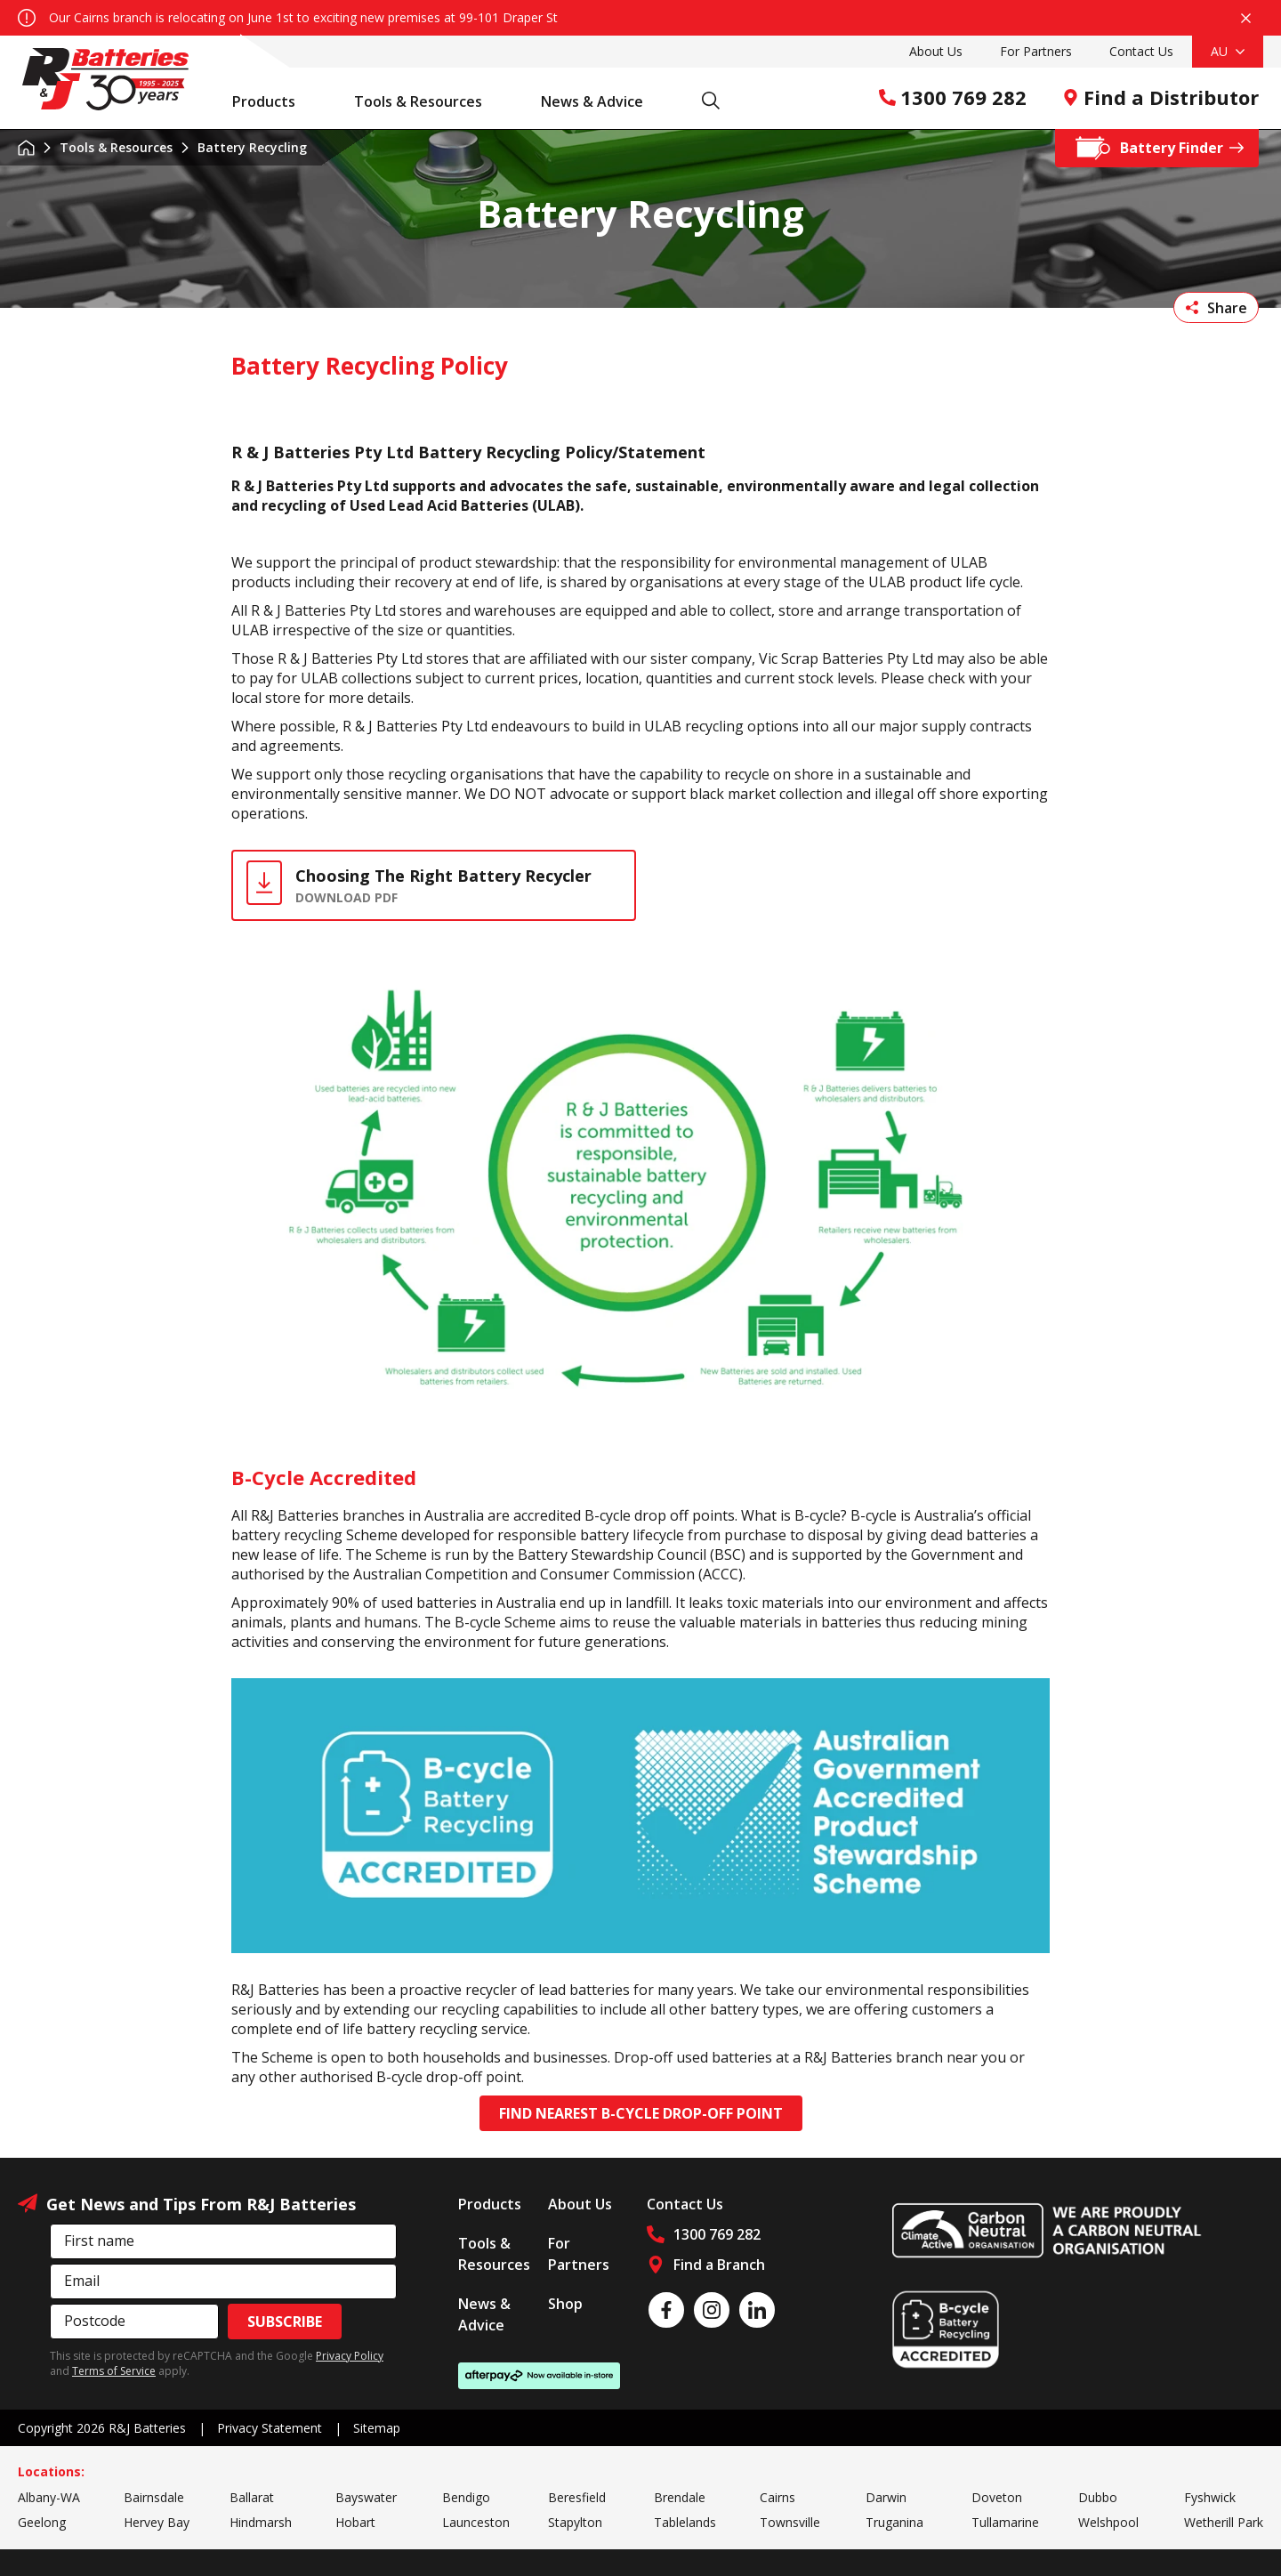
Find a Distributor (1160, 97)
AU (1228, 51)
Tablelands (685, 2522)
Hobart (355, 2522)
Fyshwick (1210, 2497)
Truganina (894, 2522)
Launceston (476, 2522)
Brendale (679, 2497)
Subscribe (284, 2321)
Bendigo (466, 2497)
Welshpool (1108, 2522)
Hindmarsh (261, 2522)
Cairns (777, 2497)
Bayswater (366, 2497)
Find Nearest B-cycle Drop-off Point (641, 2113)
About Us (936, 51)
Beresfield (577, 2497)
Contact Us (1141, 51)
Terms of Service (114, 2370)
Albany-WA (49, 2497)
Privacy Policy (349, 2355)
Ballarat (252, 2497)
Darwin (886, 2497)
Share (1216, 308)
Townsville (790, 2522)
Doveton (996, 2497)
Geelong (42, 2522)
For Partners (1036, 51)
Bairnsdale (154, 2497)
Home (26, 148)
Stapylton (575, 2522)
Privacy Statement (269, 2427)
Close (1246, 18)
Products (273, 101)
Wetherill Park (1223, 2522)
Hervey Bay (156, 2522)
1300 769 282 (953, 97)
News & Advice (601, 101)
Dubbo (1097, 2497)
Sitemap (376, 2427)
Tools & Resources (427, 101)
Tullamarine (1005, 2522)
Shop (565, 2304)
